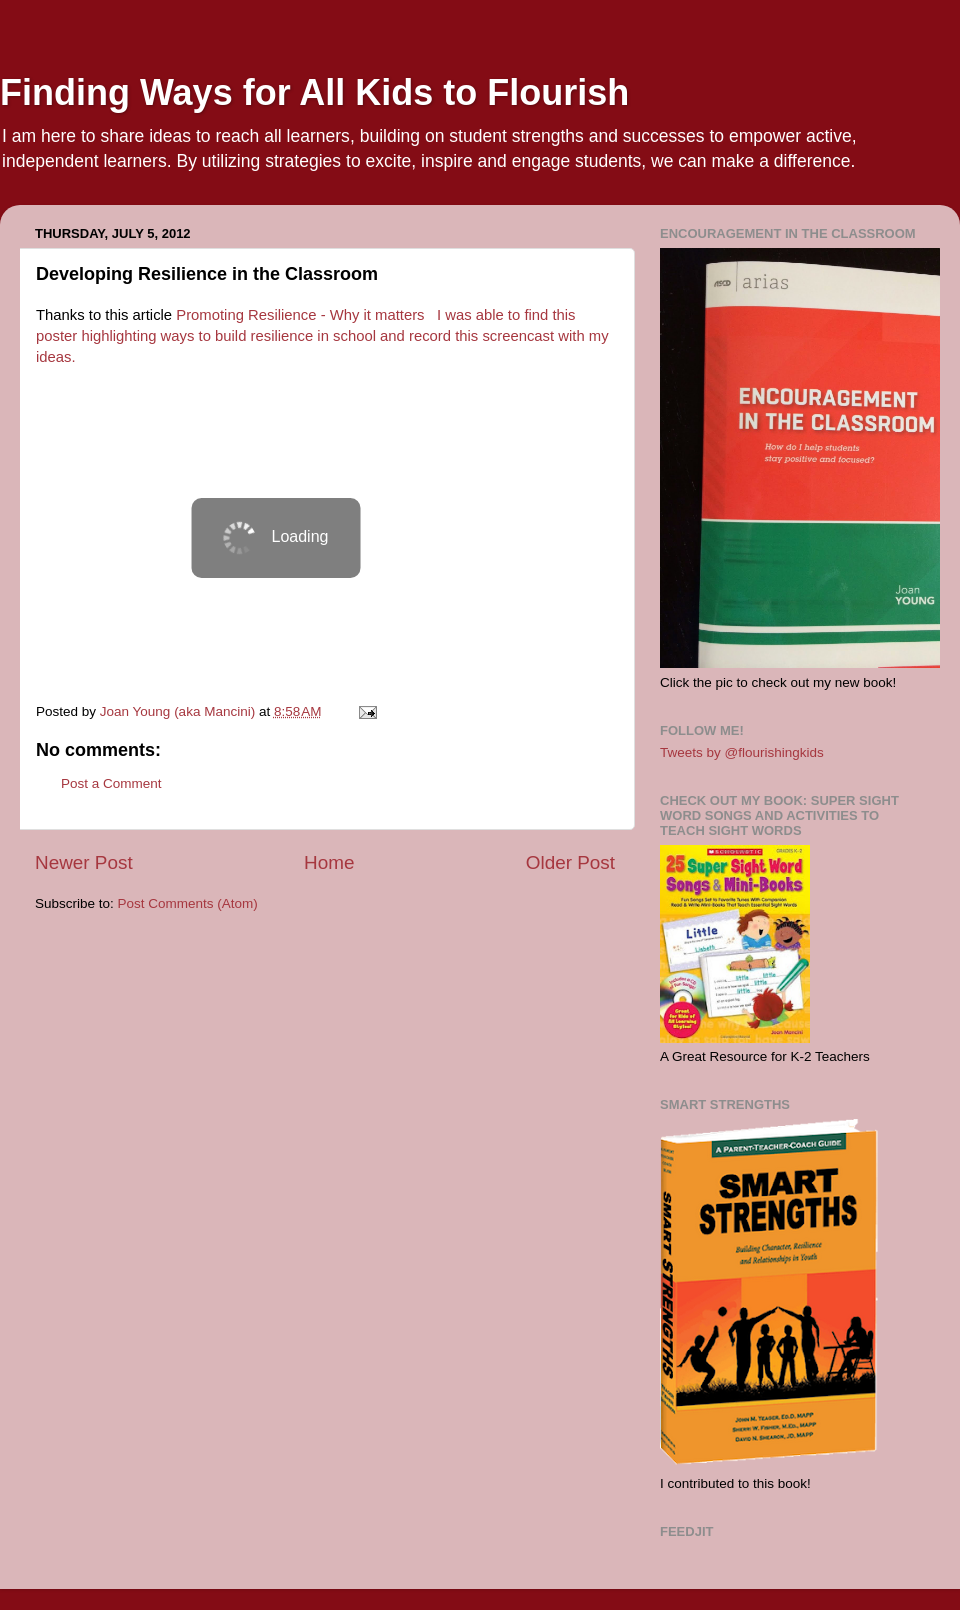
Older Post (570, 862)
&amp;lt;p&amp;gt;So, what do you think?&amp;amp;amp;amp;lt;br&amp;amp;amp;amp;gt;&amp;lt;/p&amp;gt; (276, 538)
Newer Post (84, 862)
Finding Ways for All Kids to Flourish (314, 92)
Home (329, 862)
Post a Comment (111, 783)
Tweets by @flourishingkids (742, 752)
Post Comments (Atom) (188, 903)
